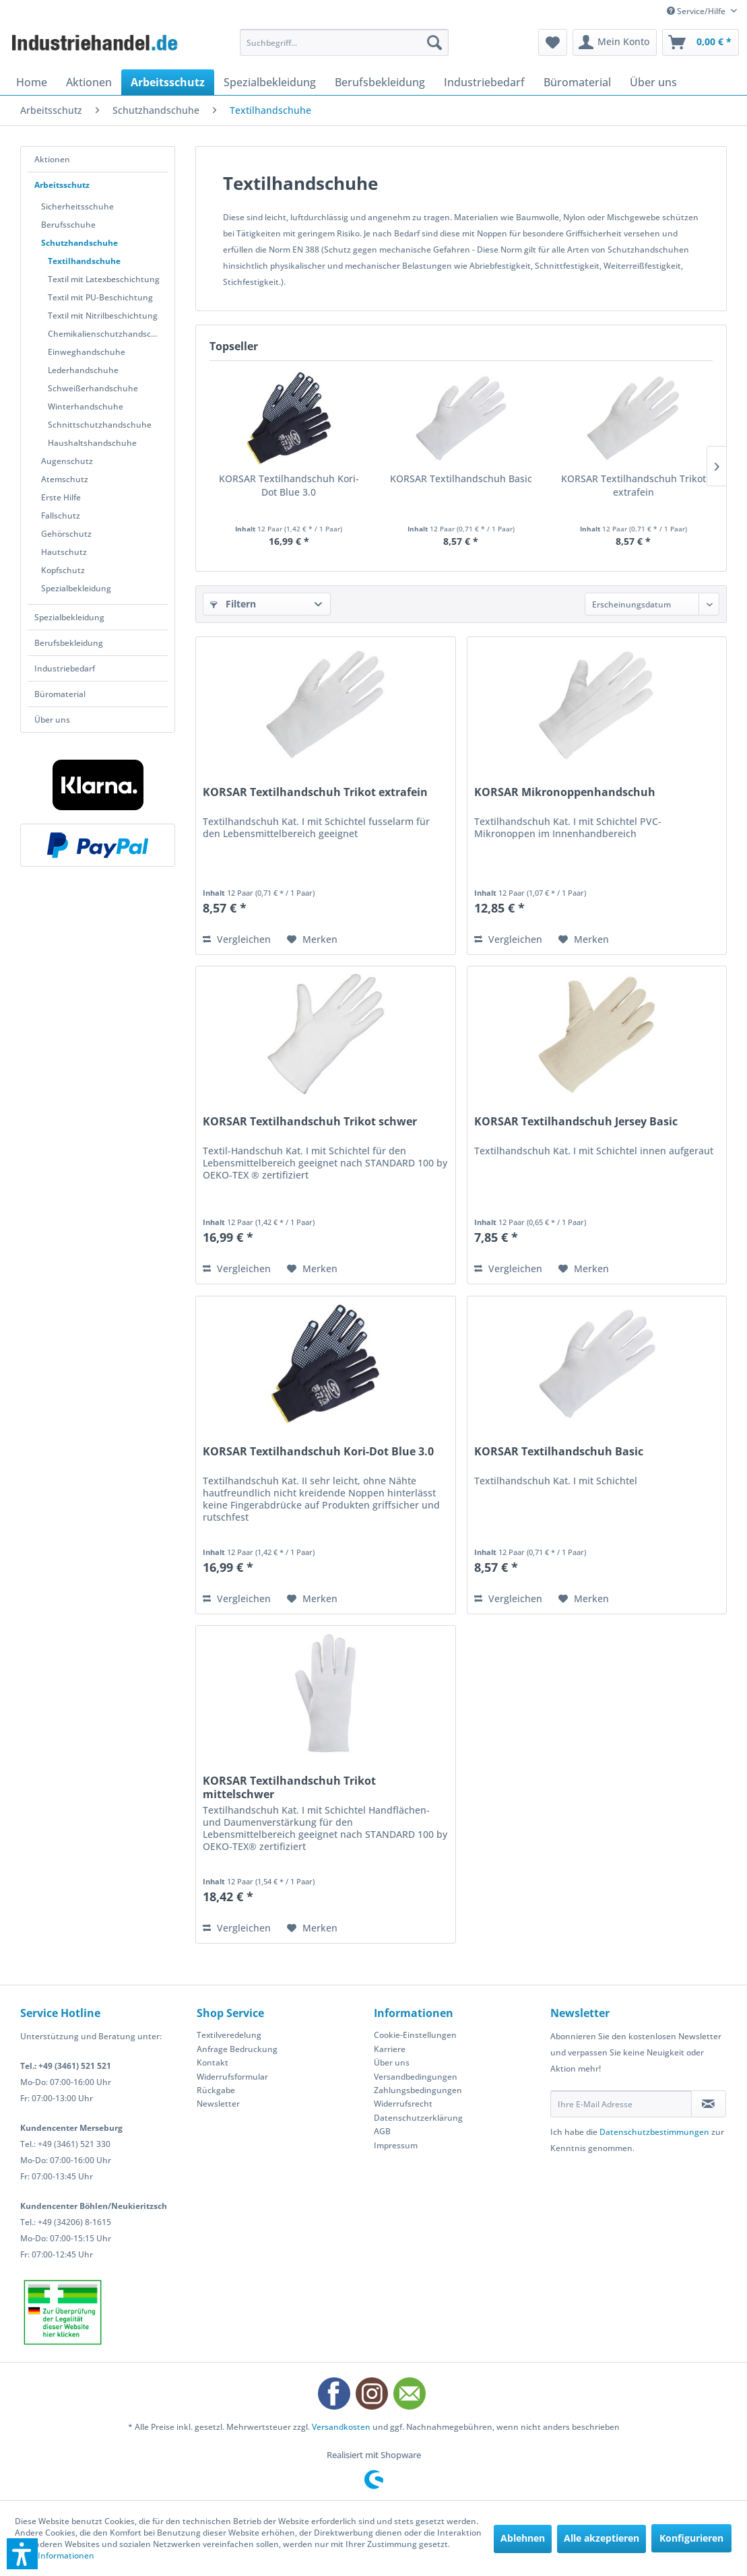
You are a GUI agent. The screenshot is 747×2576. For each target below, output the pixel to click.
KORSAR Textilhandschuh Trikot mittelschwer (289, 1787)
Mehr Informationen (54, 2555)
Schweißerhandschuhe (93, 388)
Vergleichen (237, 939)
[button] (22, 2553)
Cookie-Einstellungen (415, 2035)
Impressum (396, 2145)
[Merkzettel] (552, 42)
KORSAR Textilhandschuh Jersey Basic (576, 1122)
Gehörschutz (66, 533)
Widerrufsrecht (403, 2103)
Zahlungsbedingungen (418, 2090)
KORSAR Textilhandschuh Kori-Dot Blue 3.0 (289, 485)
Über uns (52, 719)
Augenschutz (67, 461)
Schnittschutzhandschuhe (100, 424)
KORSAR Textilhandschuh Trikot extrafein (633, 485)
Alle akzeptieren (601, 2538)
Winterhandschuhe (85, 406)
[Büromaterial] (577, 82)
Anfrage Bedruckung (237, 2049)
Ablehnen (522, 2538)
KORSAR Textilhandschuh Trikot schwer (310, 1122)
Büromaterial (60, 694)
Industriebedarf (64, 668)
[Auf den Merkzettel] (312, 939)
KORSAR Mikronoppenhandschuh (564, 792)
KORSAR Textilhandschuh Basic (461, 478)
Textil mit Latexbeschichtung (104, 279)
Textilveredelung (229, 2035)
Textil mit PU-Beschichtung (100, 297)
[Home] (32, 82)
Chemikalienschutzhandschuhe (108, 333)
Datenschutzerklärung (418, 2117)
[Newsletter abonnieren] (708, 2103)
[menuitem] (344, 42)
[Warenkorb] (700, 42)
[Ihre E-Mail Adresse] (621, 2103)
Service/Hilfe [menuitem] (697, 11)
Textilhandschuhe (84, 261)
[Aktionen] (89, 82)
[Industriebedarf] (484, 82)
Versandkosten (341, 2427)
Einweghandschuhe (86, 352)
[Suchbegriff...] (344, 42)
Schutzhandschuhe (79, 243)
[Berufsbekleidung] (379, 82)
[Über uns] (653, 82)
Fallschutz (60, 515)
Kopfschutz (63, 570)
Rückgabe (216, 2090)
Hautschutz (64, 552)
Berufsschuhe (68, 224)
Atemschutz (64, 479)
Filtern (233, 603)
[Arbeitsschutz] (167, 82)
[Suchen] (434, 42)
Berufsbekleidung (68, 643)
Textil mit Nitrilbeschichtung (103, 315)
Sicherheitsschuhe (77, 206)
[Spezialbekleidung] (269, 82)
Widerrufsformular (232, 2076)
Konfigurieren (691, 2538)
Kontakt (212, 2062)
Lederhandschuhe (83, 370)
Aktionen (52, 159)
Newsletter (218, 2103)
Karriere (389, 2049)
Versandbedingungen (415, 2076)
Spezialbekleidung (76, 588)
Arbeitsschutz (62, 185)
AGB (382, 2131)
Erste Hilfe (61, 497)
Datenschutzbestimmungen (654, 2132)
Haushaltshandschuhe (92, 443)
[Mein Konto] (615, 42)
